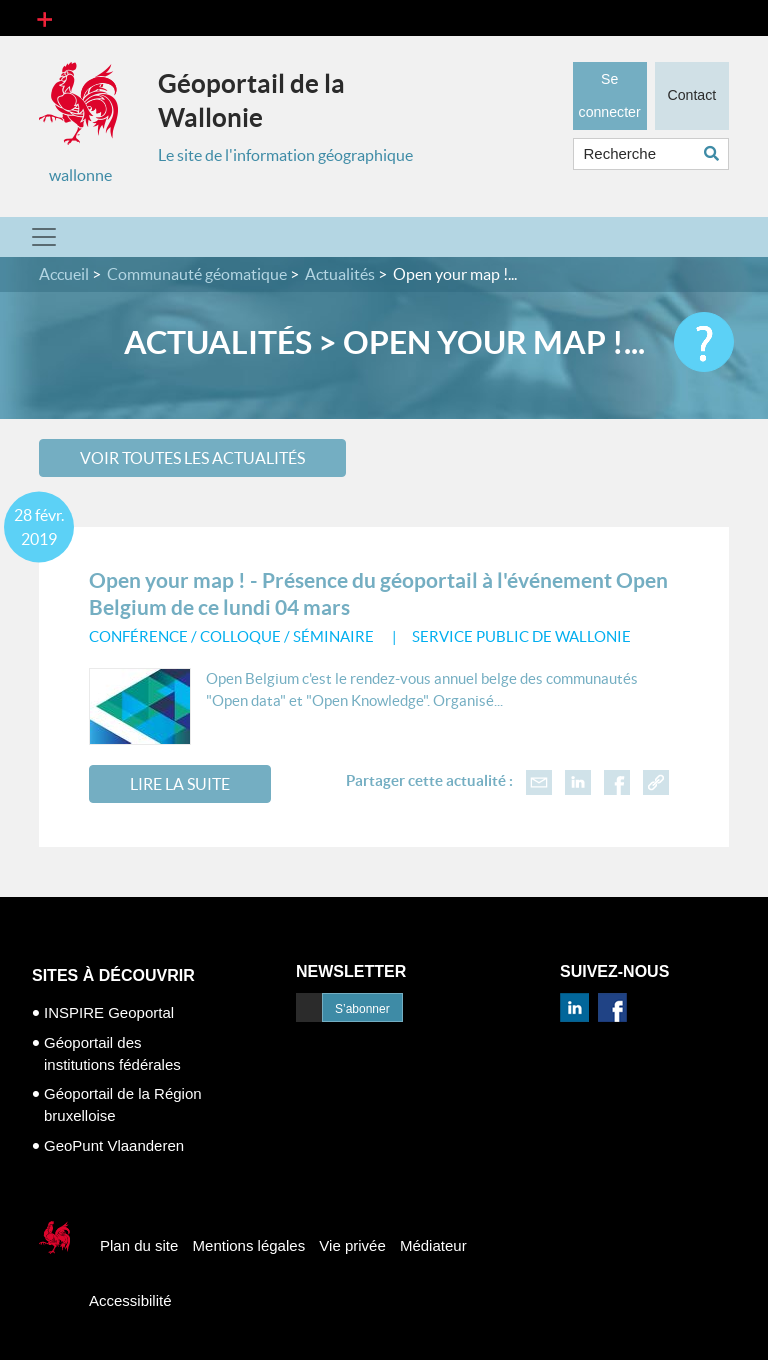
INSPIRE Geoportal (109, 1012)
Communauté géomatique (197, 274)
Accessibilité (130, 1300)
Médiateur (433, 1245)
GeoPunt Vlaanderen (114, 1145)
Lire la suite (180, 784)
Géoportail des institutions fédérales (112, 1053)
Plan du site (139, 1245)
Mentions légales (249, 1245)
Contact (692, 95)
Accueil (64, 274)
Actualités (340, 274)
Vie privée (352, 1245)
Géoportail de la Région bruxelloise (123, 1104)
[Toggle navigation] (44, 18)
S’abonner (362, 1009)
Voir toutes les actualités (192, 458)
